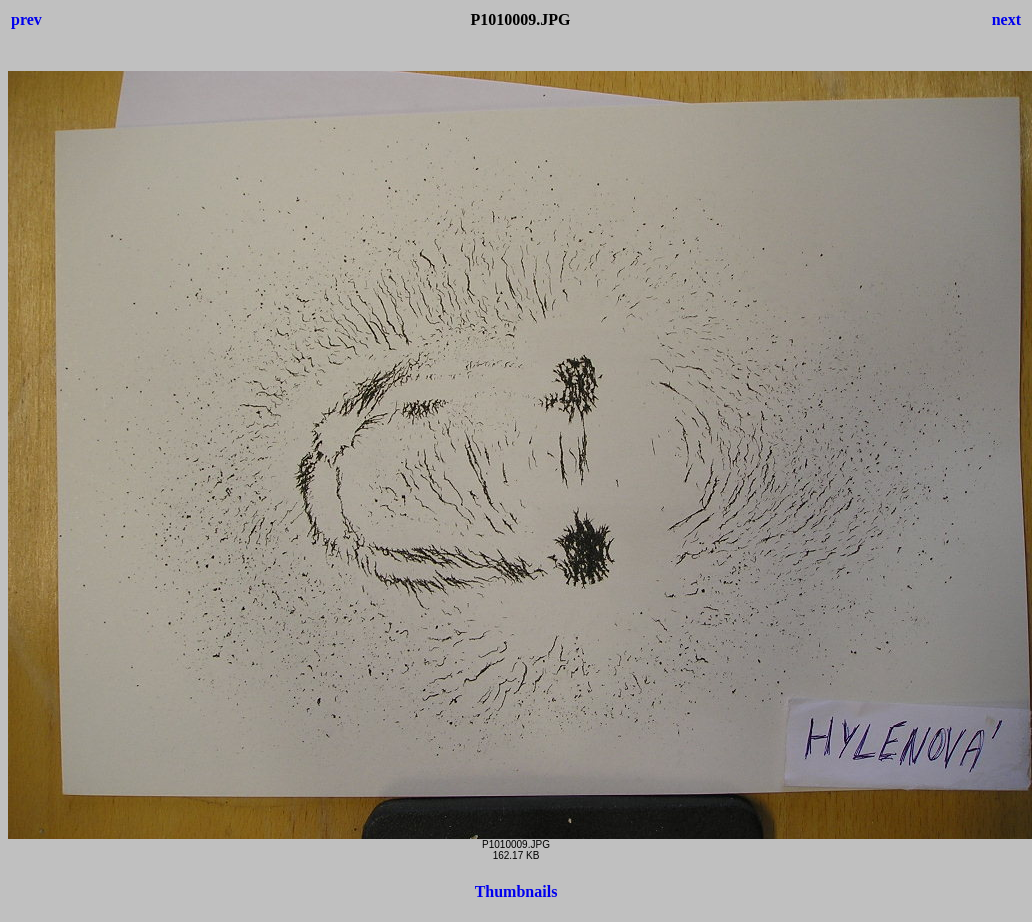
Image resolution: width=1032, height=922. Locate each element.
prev (26, 19)
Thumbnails (516, 891)
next (1006, 19)
